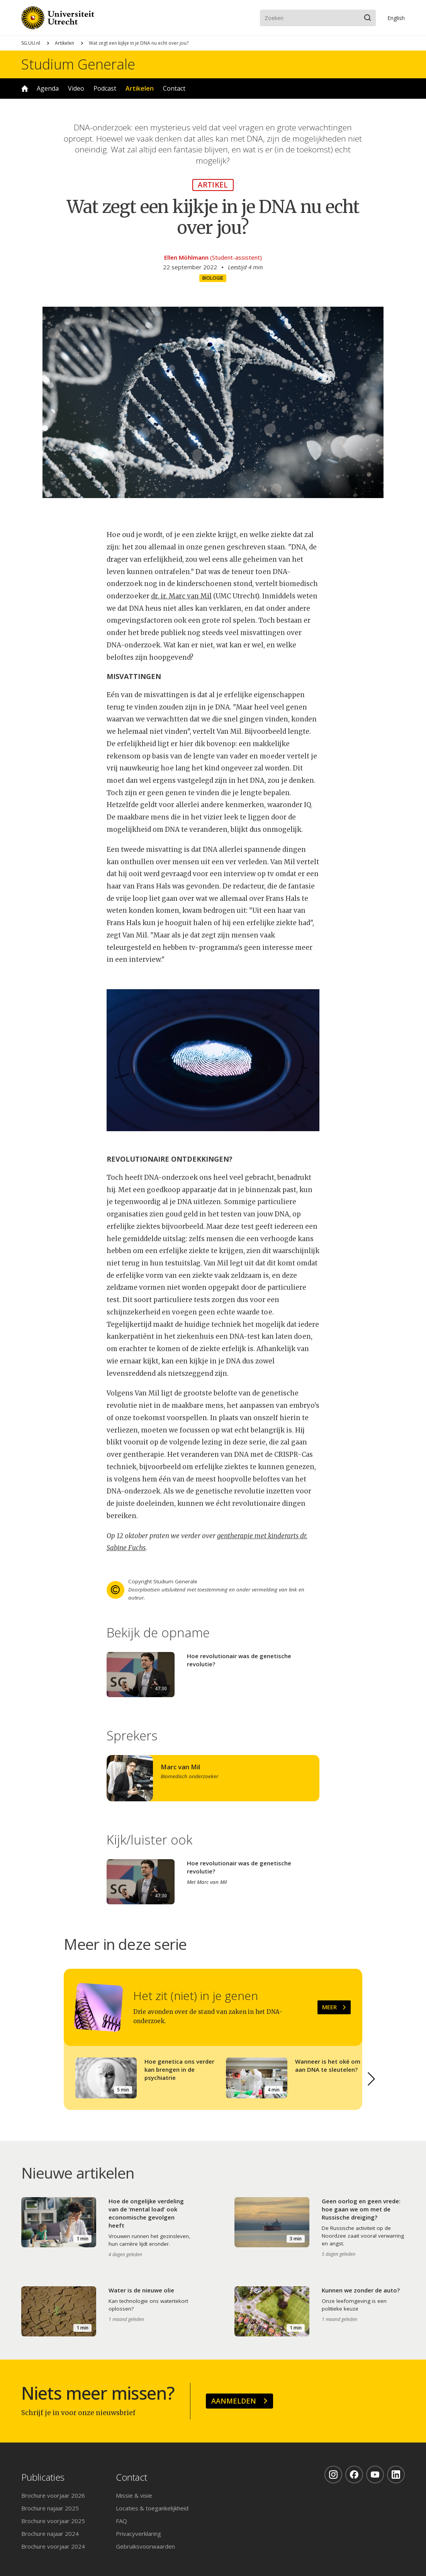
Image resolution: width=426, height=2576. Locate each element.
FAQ (121, 2521)
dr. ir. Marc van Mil (181, 596)
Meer (329, 2007)
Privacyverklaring (138, 2533)
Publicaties (42, 2477)
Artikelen (64, 43)
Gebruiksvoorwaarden (145, 2546)
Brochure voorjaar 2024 (53, 2546)
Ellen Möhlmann (186, 257)
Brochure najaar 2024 (50, 2533)
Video (76, 88)
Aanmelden (233, 2400)
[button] (371, 2079)
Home (24, 88)
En (396, 18)
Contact (174, 88)
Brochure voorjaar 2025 (53, 2521)
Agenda (48, 88)
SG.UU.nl (30, 43)
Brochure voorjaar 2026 (53, 2495)
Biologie (212, 278)
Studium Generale (78, 64)
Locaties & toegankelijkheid (152, 2508)
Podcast (104, 88)
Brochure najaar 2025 (50, 2508)
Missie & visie (134, 2495)
